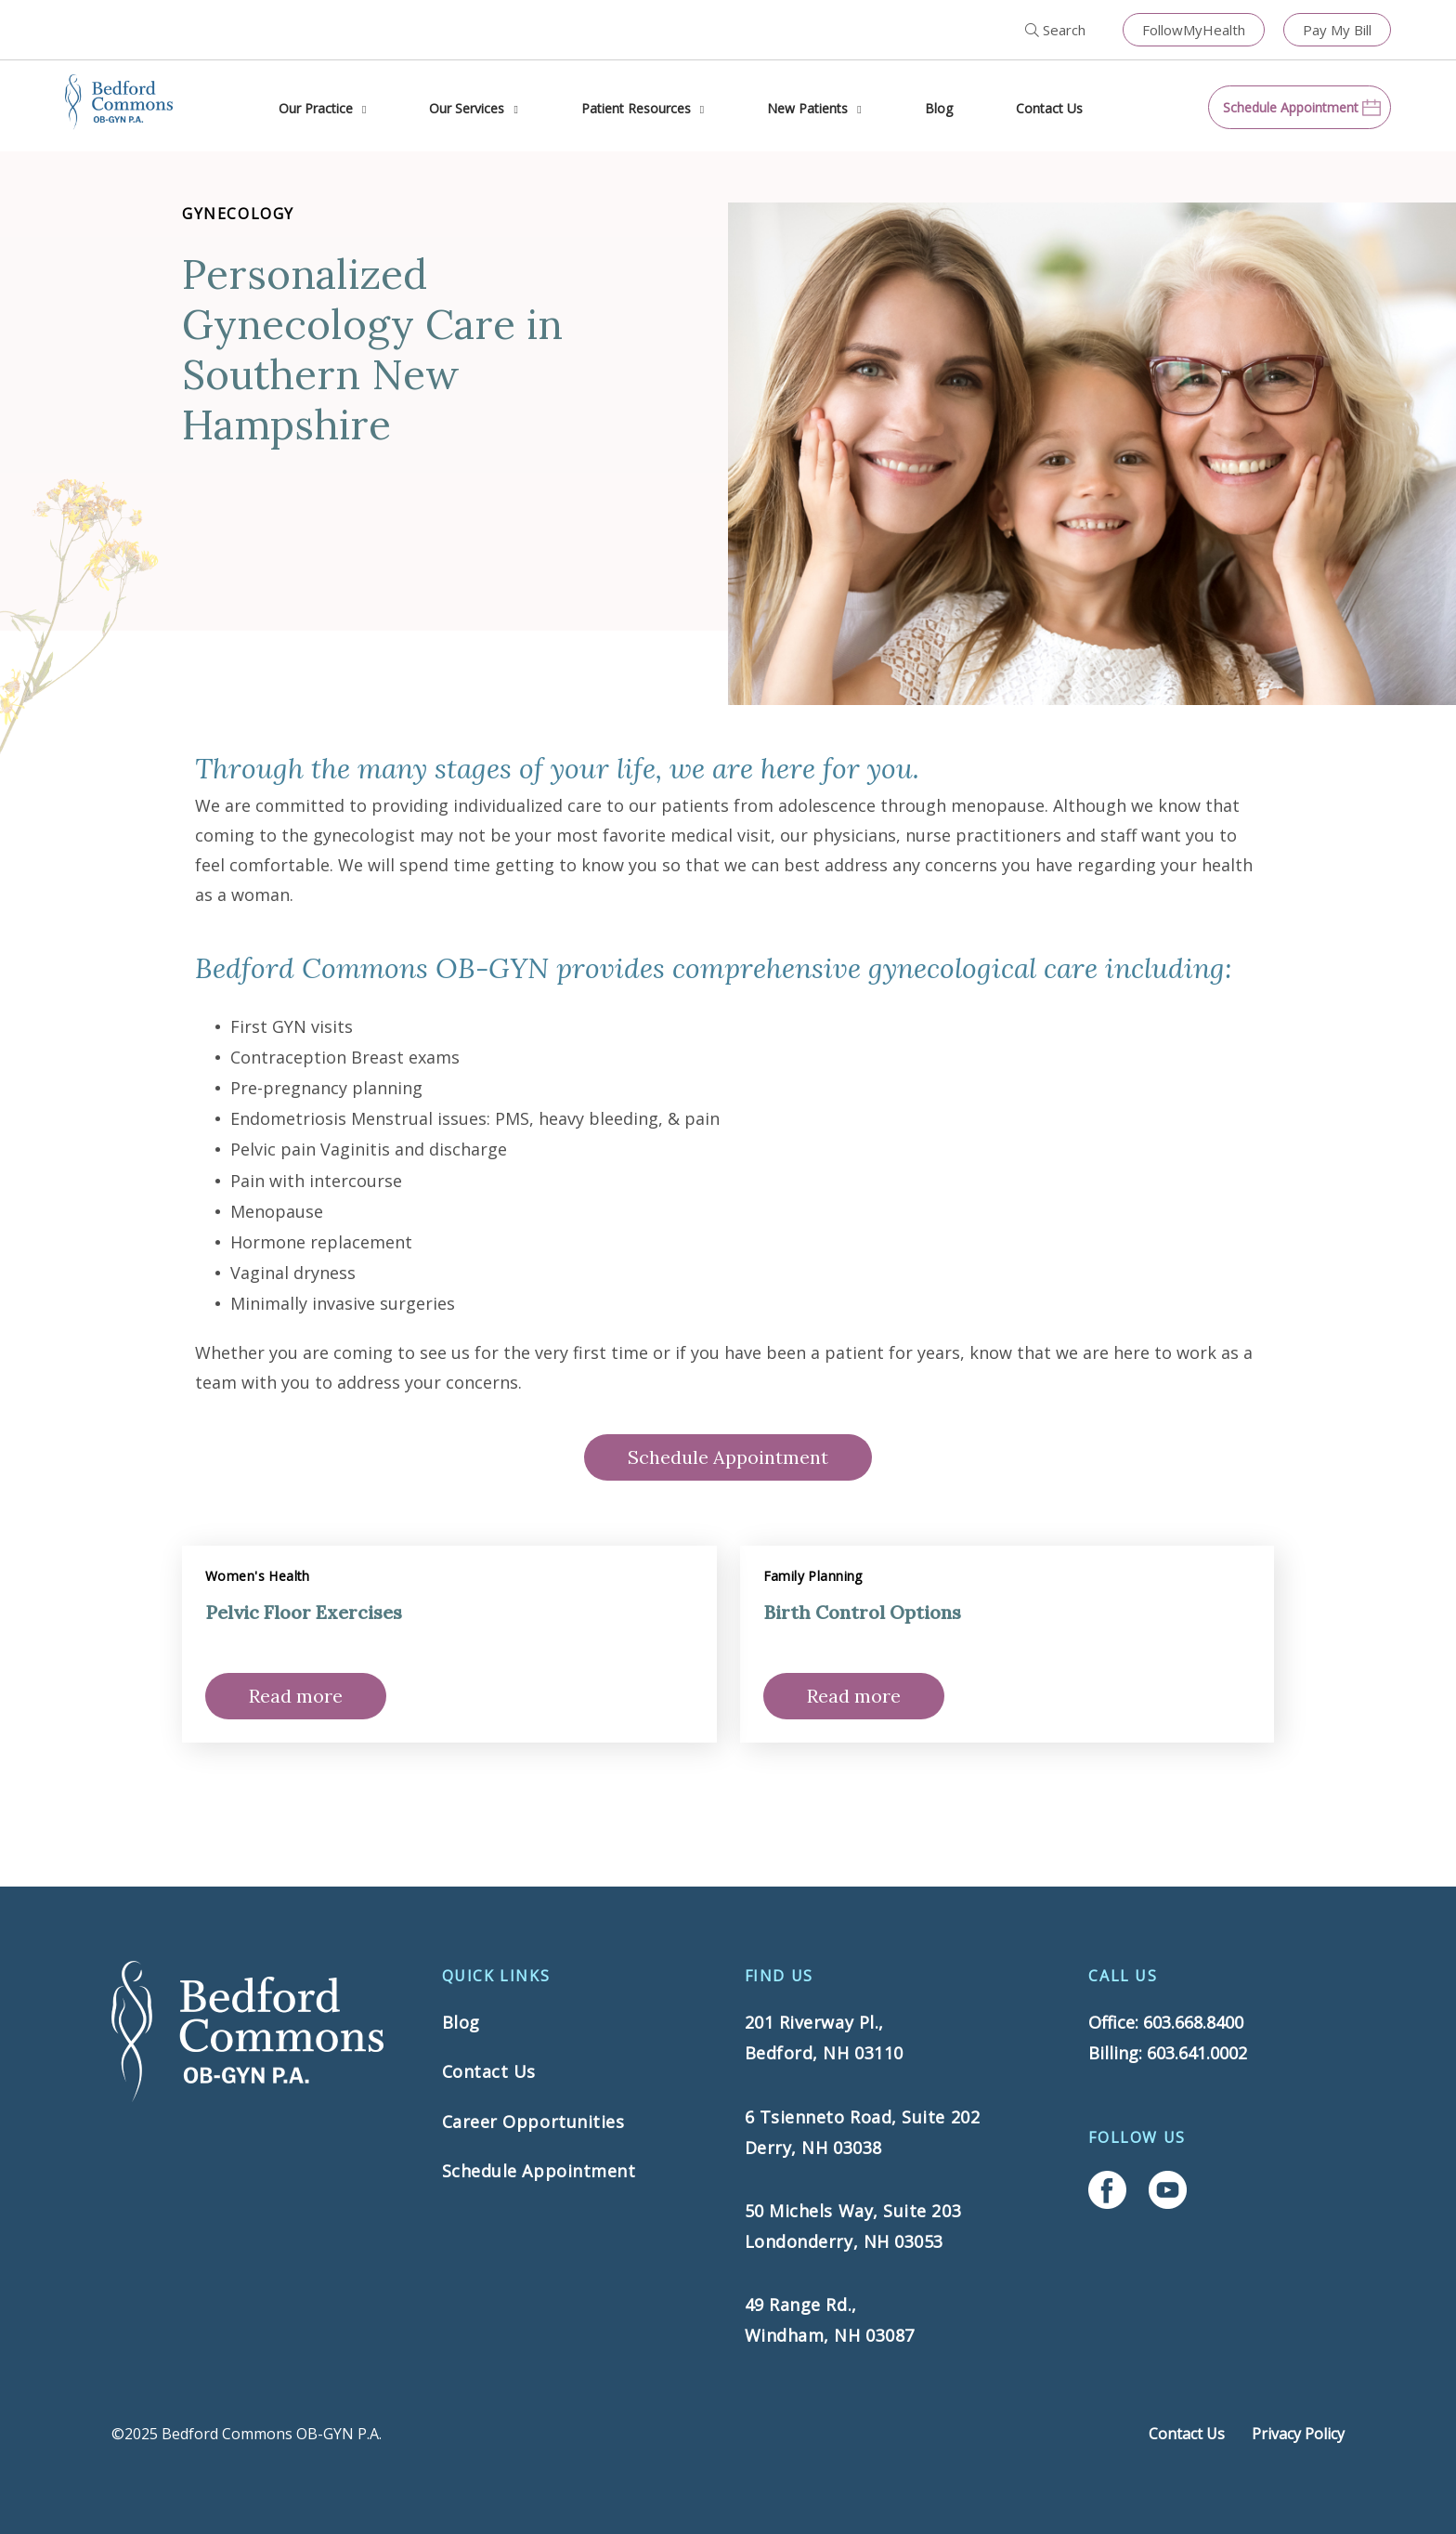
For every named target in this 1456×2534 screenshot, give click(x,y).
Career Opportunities (533, 2121)
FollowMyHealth (1193, 29)
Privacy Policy (1298, 2433)
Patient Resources (636, 108)
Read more (296, 1695)
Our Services (466, 108)
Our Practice (316, 108)
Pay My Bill (1337, 29)
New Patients (807, 108)
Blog (939, 108)
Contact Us (1049, 108)
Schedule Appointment (728, 1457)
